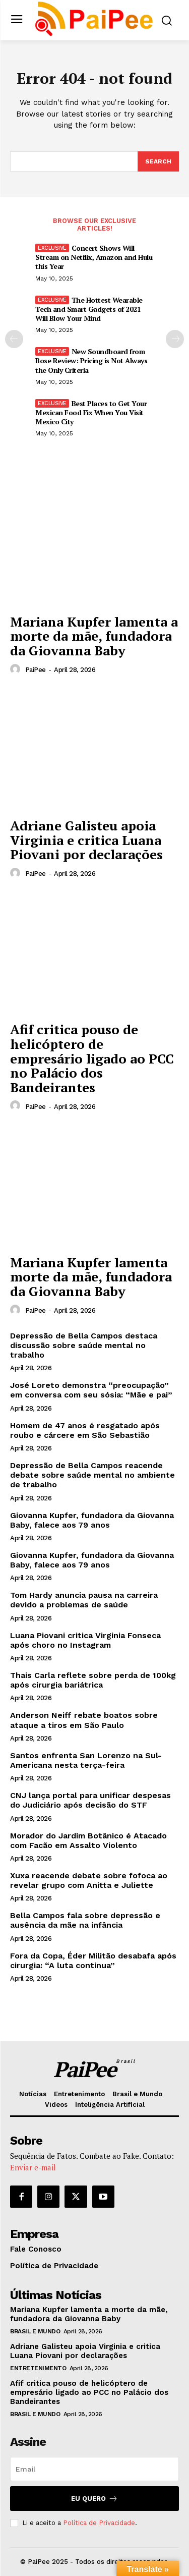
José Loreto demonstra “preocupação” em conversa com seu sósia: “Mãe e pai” (91, 1389)
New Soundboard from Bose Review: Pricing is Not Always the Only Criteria (91, 360)
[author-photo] (16, 669)
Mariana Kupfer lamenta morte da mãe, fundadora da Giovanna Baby (91, 1277)
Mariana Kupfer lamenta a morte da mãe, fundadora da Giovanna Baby (94, 636)
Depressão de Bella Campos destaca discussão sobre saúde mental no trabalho (83, 1345)
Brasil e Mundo (35, 2331)
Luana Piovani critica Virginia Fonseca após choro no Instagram (85, 1640)
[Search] (158, 161)
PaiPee (35, 670)
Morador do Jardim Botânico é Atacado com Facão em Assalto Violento (88, 1840)
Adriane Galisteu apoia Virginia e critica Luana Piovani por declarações (86, 840)
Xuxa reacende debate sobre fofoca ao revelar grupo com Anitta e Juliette (88, 1880)
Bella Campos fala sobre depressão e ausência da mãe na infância (85, 1920)
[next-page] (175, 339)
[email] (94, 2469)
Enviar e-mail (33, 2167)
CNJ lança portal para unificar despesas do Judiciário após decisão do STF (90, 1800)
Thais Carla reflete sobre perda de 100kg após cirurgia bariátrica (93, 1680)
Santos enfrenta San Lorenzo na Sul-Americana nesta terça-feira (86, 1760)
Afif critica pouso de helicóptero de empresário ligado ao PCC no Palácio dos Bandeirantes (92, 1058)
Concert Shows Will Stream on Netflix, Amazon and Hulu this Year (93, 257)
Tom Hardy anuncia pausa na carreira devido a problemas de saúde (84, 1599)
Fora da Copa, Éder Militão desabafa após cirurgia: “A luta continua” (93, 1960)
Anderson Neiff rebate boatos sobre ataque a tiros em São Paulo (84, 1719)
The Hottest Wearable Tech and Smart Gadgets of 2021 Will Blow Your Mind (89, 309)
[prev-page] (14, 339)
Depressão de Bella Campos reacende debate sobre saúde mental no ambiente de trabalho (92, 1475)
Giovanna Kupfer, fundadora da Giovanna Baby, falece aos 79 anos (92, 1520)
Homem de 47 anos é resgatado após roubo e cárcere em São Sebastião (85, 1430)
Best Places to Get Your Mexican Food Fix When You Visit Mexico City (91, 412)
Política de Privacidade (99, 2523)
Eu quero (94, 2498)
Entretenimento (38, 2368)
